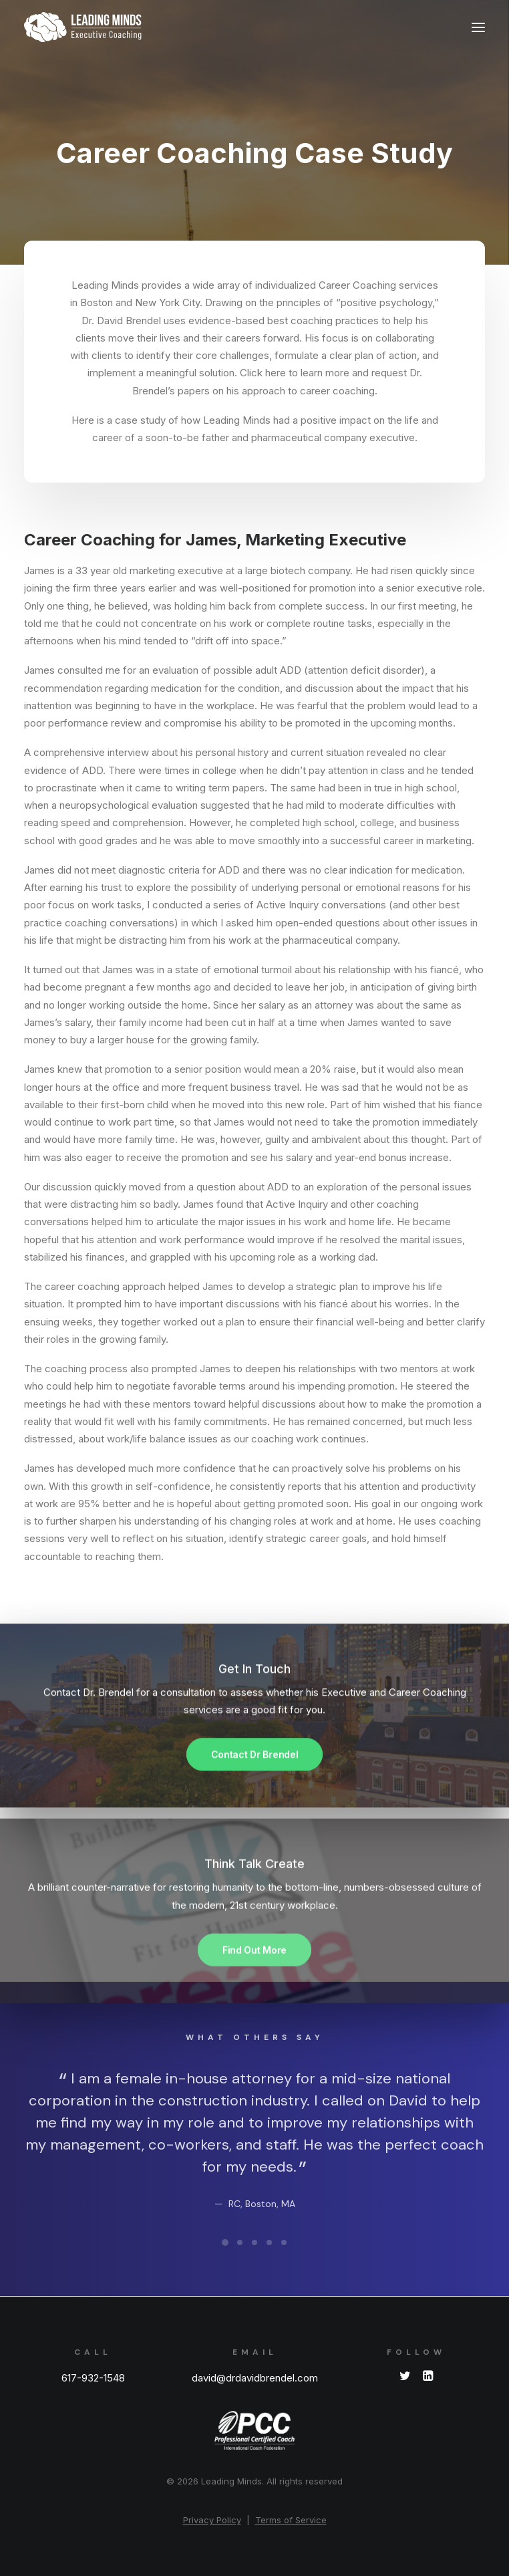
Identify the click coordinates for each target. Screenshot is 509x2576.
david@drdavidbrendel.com (255, 2377)
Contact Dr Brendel (255, 1796)
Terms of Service (291, 2520)
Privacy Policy (212, 2520)
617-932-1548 (93, 2377)
